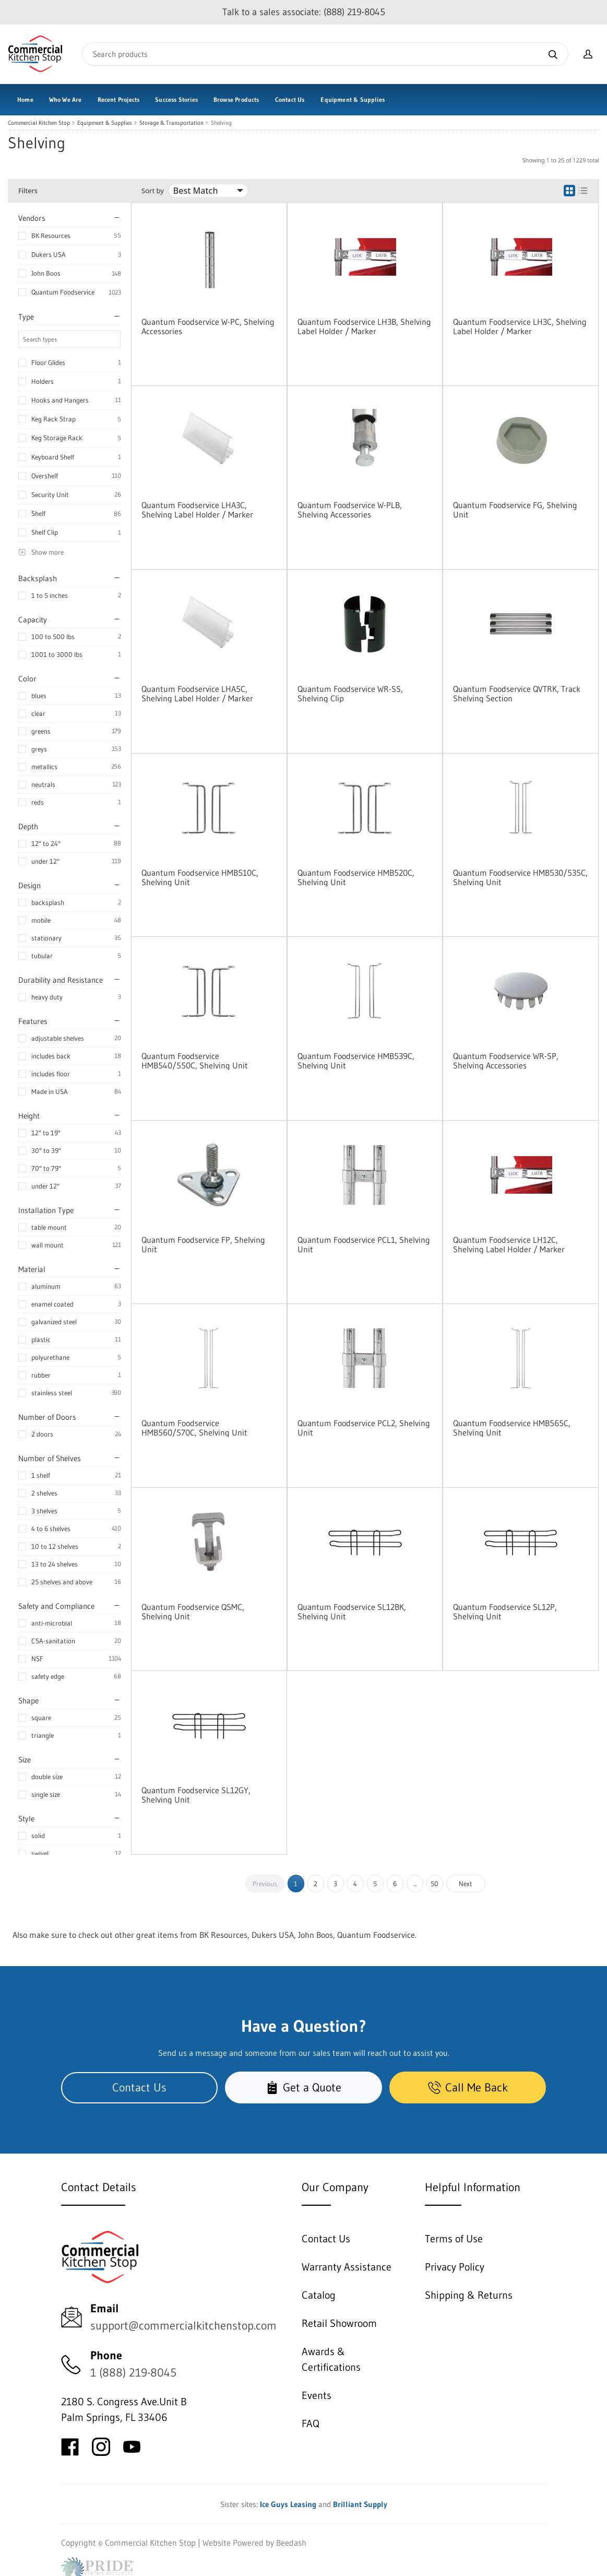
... (414, 1883)
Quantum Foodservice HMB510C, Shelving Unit (199, 877)
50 (434, 1883)
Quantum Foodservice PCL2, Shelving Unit (363, 1427)
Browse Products (236, 99)
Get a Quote (303, 2087)
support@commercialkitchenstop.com (183, 2326)
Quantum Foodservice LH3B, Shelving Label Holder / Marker (364, 326)
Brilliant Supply (360, 2504)
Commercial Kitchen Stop (39, 123)
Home (25, 99)
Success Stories (176, 99)
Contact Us (290, 99)
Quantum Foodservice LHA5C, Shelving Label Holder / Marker (197, 693)
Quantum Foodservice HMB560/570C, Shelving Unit (194, 1427)
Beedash (291, 2542)
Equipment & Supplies (352, 99)
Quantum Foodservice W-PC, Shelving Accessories (208, 326)
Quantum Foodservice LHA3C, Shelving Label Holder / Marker (197, 509)
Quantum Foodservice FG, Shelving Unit (515, 509)
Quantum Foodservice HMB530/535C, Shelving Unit (520, 877)
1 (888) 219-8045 (133, 2373)
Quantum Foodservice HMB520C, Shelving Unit (355, 877)
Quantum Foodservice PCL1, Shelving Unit (363, 1244)
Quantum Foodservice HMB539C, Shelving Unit (355, 1060)
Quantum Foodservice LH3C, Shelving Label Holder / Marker (520, 326)
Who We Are (65, 99)
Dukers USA (48, 254)
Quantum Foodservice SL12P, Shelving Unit (505, 1611)
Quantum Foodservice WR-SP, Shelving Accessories (505, 1060)
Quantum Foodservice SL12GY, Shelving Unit (196, 1794)
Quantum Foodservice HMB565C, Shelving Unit (511, 1427)
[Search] (325, 54)
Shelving (221, 123)
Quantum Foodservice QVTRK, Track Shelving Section (516, 693)
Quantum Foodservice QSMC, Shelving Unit (192, 1611)
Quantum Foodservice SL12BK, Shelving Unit (351, 1611)
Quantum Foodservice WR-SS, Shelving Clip (350, 693)
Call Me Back (468, 2087)
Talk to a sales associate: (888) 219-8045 (303, 12)
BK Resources (50, 235)
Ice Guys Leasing (288, 2504)
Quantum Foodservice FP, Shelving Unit (203, 1244)
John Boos (46, 273)
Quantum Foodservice (62, 292)
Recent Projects (119, 99)
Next (465, 1883)
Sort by (152, 191)
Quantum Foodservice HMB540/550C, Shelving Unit (194, 1060)
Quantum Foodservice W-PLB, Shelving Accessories (349, 509)
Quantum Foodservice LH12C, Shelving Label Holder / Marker (509, 1244)
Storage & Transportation (171, 123)
